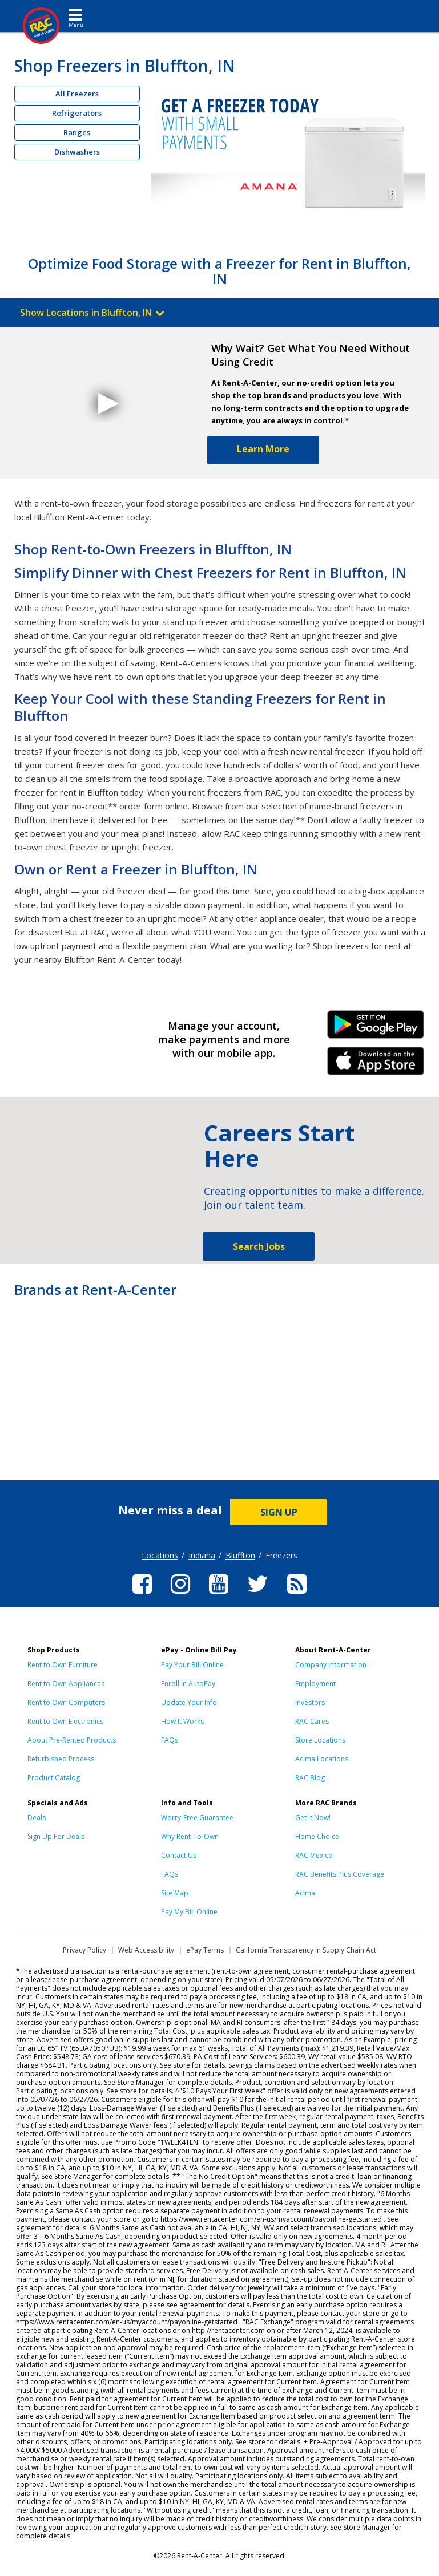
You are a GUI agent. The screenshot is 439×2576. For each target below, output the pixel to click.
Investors (310, 1702)
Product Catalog (53, 1778)
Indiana (201, 1555)
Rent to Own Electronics (65, 1721)
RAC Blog (310, 1778)
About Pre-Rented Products (71, 1740)
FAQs (169, 1740)
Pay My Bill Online (189, 1912)
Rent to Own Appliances (65, 1683)
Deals (36, 1817)
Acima (305, 1893)
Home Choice (317, 1836)
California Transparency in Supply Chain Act (306, 1950)
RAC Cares (312, 1721)
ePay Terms (205, 1950)
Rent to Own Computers (66, 1702)
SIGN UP (278, 1512)
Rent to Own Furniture (62, 1665)
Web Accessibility (146, 1950)
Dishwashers (77, 152)
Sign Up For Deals (55, 1836)
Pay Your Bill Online (192, 1665)
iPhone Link (375, 1065)
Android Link (376, 1028)
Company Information (330, 1665)
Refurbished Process (60, 1759)
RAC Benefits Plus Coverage (339, 1874)
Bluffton (240, 1555)
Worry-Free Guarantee (197, 1817)
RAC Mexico (314, 1855)
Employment (315, 1683)
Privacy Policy (84, 1950)
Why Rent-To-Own (190, 1836)
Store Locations (320, 1740)
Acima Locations (321, 1759)
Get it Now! (313, 1817)
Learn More (263, 449)
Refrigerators (77, 113)
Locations (160, 1555)
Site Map (174, 1893)
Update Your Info (189, 1702)
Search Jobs (259, 1246)
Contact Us (178, 1855)
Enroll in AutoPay (188, 1683)
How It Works (182, 1721)
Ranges (76, 132)
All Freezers (77, 93)
